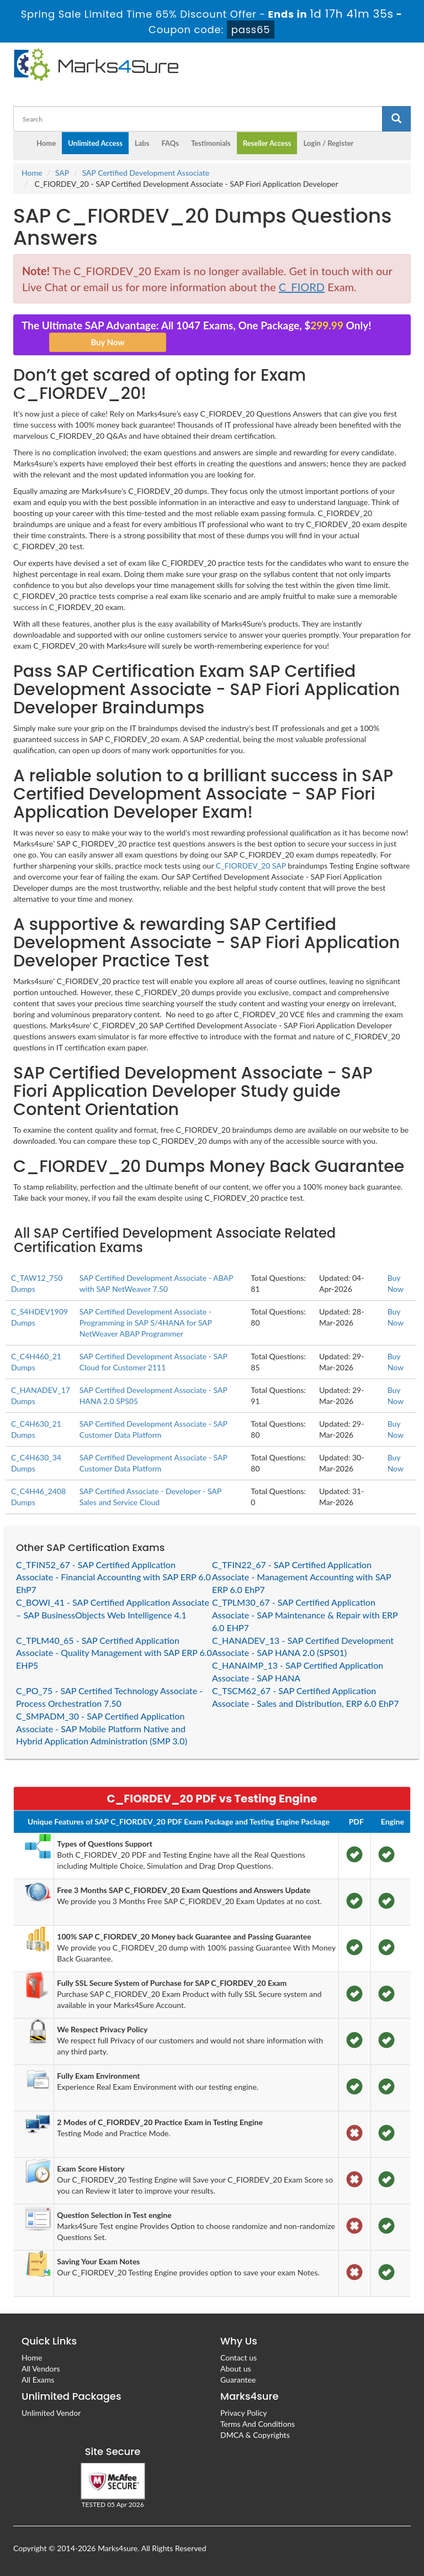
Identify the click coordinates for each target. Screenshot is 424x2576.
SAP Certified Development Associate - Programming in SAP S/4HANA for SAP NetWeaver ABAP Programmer (146, 1322)
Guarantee (238, 2379)
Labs (142, 143)
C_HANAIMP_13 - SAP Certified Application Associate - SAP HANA (297, 1671)
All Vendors (41, 2368)
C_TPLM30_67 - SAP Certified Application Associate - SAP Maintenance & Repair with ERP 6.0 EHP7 (305, 1615)
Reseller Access (267, 143)
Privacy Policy (243, 2412)
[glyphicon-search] (396, 119)
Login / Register (328, 143)
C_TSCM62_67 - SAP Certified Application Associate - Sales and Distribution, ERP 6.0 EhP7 (305, 1696)
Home (46, 143)
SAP (62, 172)
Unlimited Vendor (51, 2412)
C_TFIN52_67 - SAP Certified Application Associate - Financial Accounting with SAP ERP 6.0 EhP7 (113, 1577)
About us (235, 2368)
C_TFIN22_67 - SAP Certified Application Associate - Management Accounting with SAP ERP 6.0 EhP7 (301, 1577)
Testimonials (211, 143)
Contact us (238, 2357)
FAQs (169, 143)
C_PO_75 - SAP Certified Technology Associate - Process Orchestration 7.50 (109, 1696)
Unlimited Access (95, 143)
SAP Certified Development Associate (146, 172)
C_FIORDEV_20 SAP (251, 865)
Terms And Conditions (257, 2423)
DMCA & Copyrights (255, 2435)
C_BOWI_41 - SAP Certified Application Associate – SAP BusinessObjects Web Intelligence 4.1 (112, 1608)
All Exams (38, 2379)
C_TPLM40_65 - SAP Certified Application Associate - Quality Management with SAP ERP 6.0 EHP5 (114, 1653)
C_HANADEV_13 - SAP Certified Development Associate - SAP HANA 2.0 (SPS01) (303, 1646)
